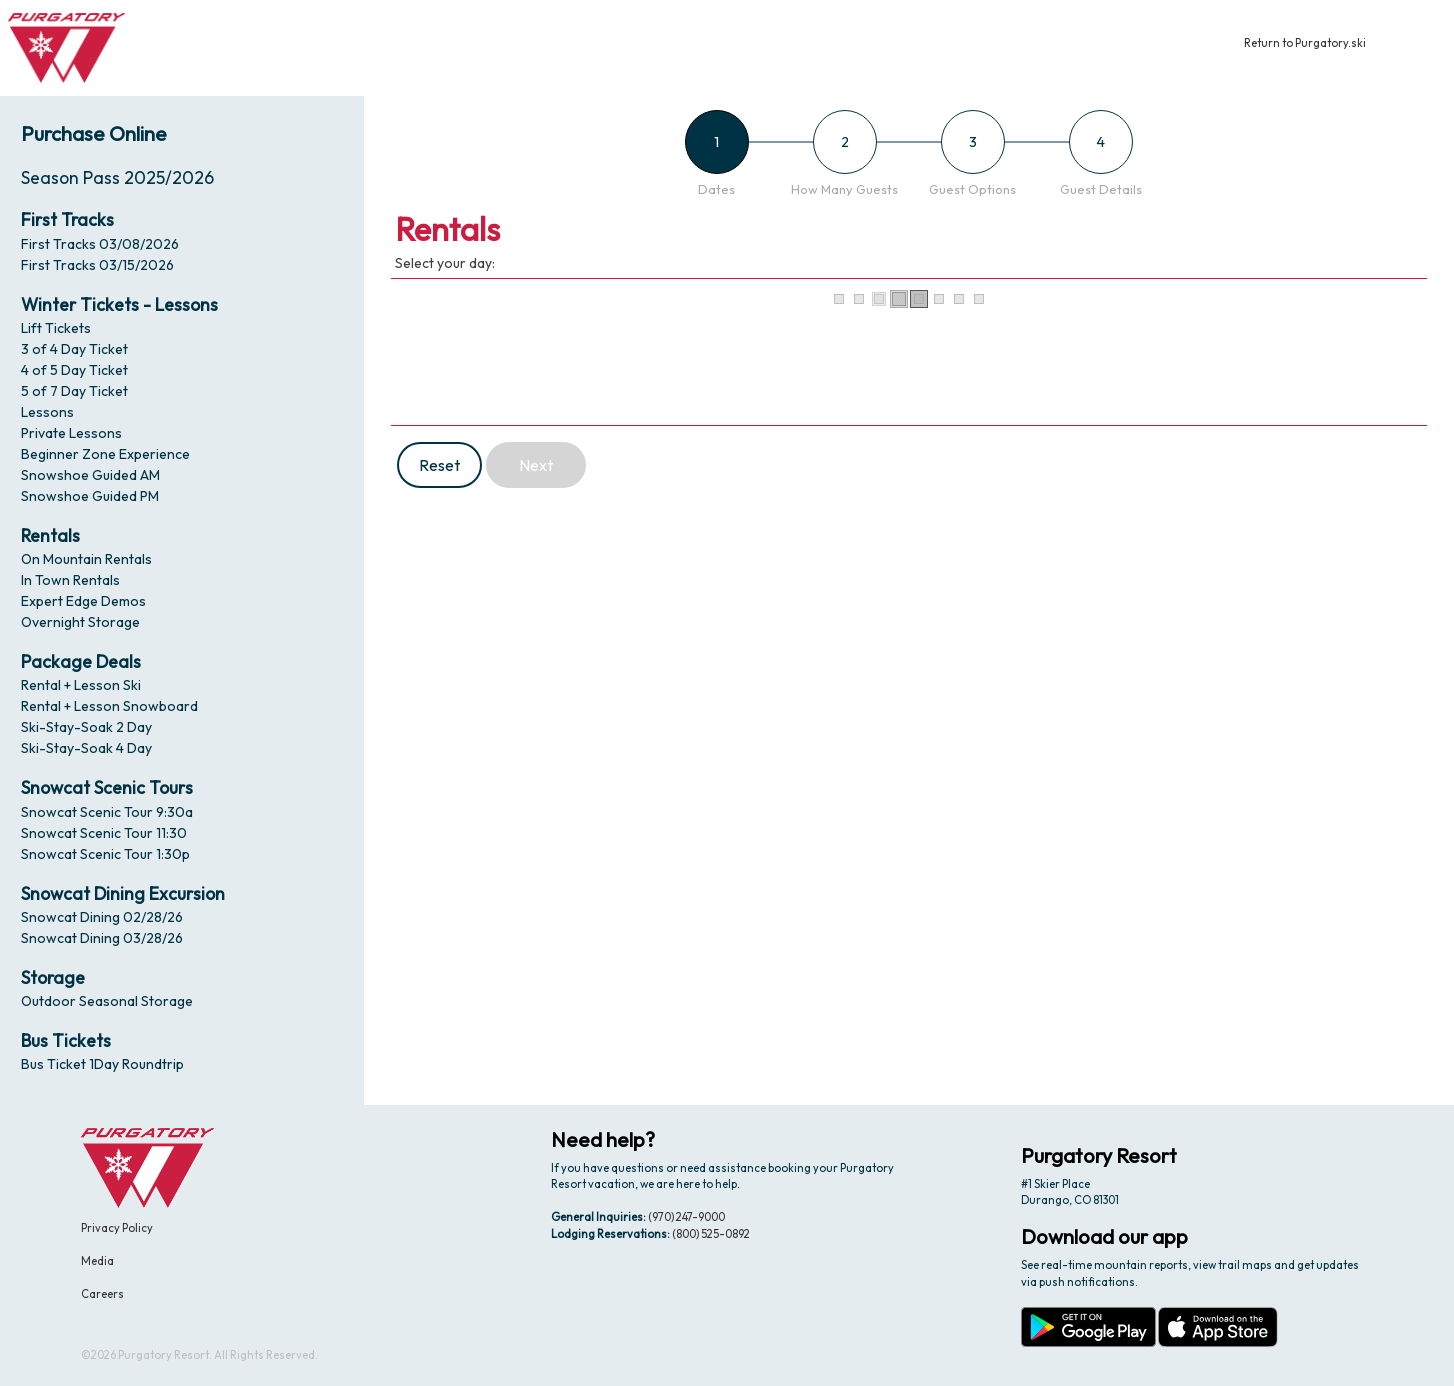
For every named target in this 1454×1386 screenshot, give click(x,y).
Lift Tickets (56, 328)
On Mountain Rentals (86, 559)
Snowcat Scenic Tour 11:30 (104, 833)
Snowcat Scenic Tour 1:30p (105, 854)
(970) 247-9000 (686, 1217)
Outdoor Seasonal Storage (107, 1001)
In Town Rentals (70, 580)
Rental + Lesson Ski (81, 685)
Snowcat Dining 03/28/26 (102, 938)
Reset (439, 465)
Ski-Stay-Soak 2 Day (86, 727)
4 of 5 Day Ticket (74, 370)
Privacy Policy (117, 1228)
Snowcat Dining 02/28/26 (102, 917)
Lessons (47, 412)
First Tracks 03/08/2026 (100, 244)
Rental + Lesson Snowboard (109, 706)
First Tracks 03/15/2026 (97, 265)
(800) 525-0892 (711, 1234)
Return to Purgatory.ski (1305, 43)
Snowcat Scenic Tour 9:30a (107, 812)
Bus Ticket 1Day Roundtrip (102, 1064)
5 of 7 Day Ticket (74, 391)
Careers (102, 1294)
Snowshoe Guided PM (90, 496)
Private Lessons (71, 433)
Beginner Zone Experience (105, 454)
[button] (1421, 48)
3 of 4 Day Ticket (74, 349)
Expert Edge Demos (83, 601)
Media (97, 1261)
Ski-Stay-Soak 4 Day (86, 748)
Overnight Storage (80, 622)
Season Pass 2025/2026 (117, 177)
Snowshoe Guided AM (90, 475)
